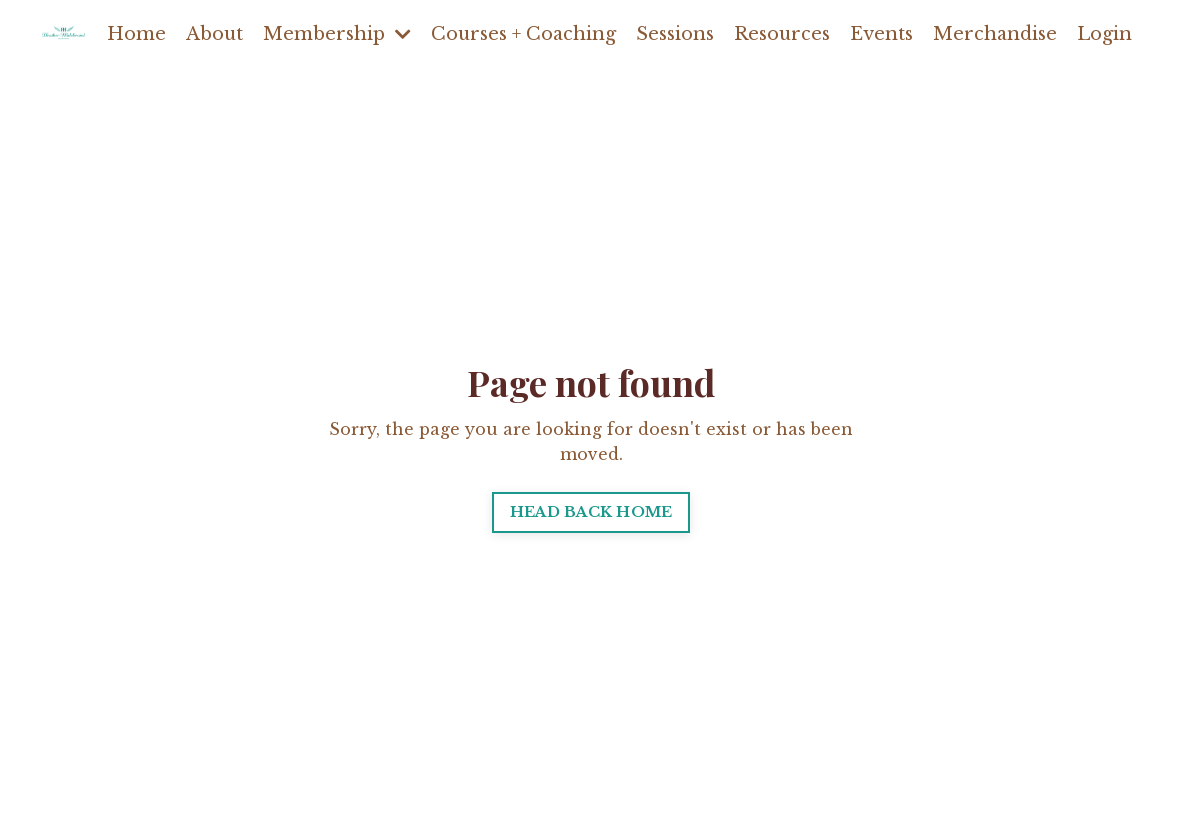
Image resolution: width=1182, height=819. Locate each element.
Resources (782, 34)
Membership (337, 34)
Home (136, 34)
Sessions (675, 34)
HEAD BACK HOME (591, 512)
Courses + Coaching (523, 34)
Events (881, 34)
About (214, 34)
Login (1104, 34)
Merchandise (995, 34)
